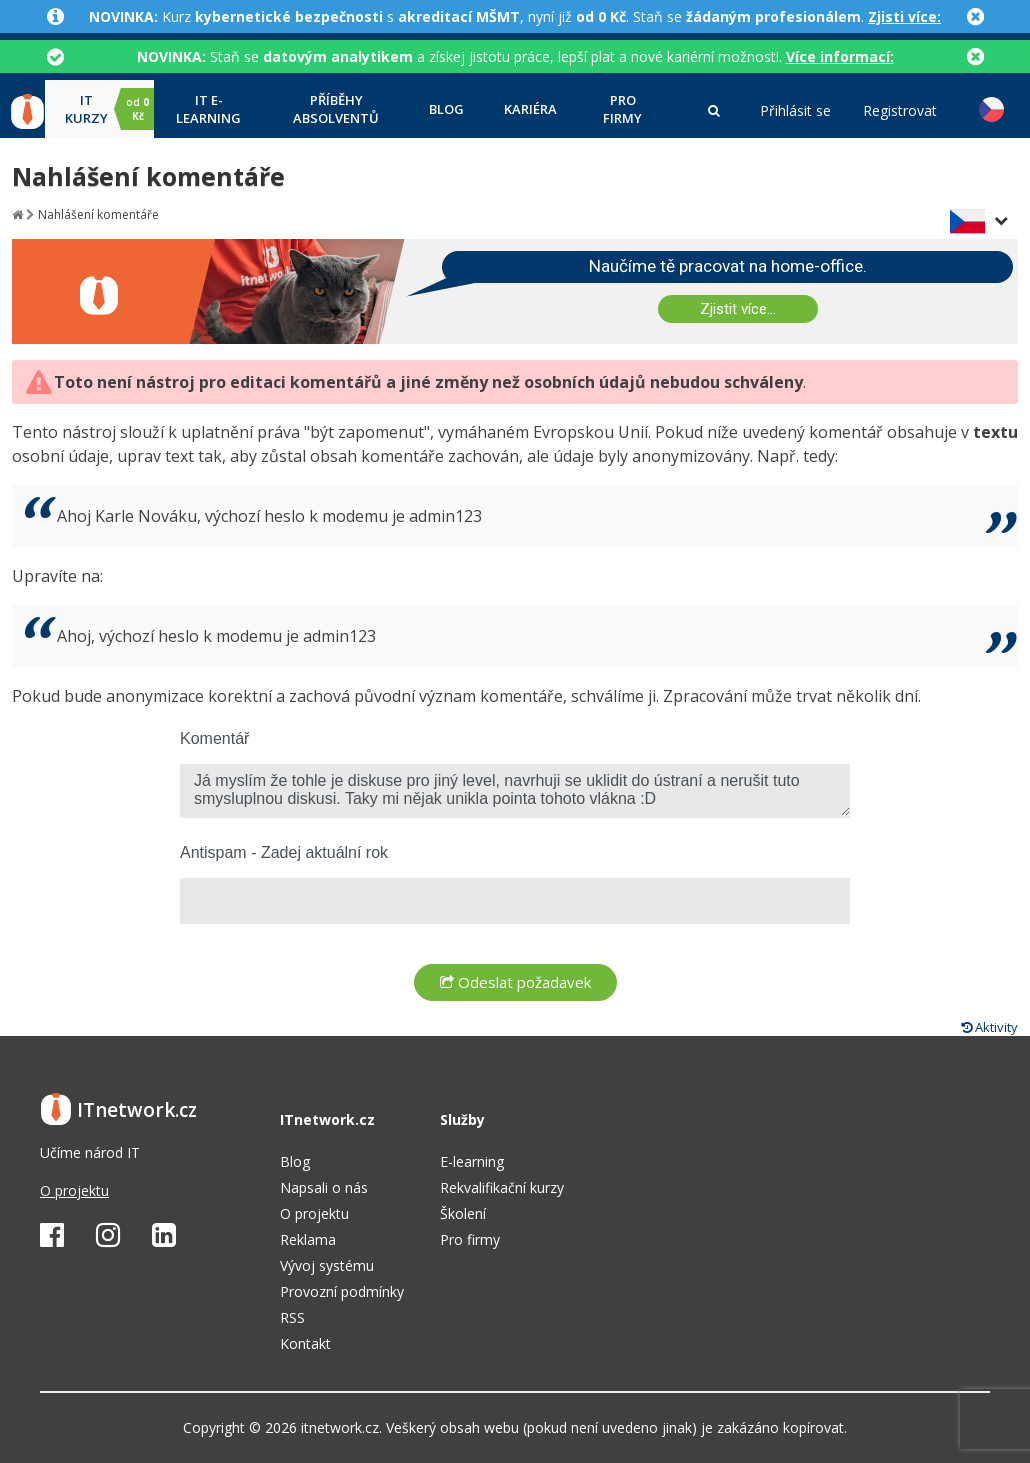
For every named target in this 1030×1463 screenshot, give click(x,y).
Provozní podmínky (342, 1291)
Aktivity (989, 1027)
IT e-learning (208, 109)
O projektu (74, 1190)
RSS (292, 1317)
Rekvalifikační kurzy (502, 1187)
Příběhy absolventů (336, 109)
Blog (446, 109)
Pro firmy (622, 109)
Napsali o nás (324, 1187)
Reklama (308, 1239)
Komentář (214, 738)
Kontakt (305, 1343)
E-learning (472, 1161)
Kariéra (530, 109)
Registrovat (900, 111)
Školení (463, 1213)
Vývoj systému (327, 1265)
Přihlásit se (795, 111)
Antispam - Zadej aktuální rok (284, 852)
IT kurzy (109, 109)
